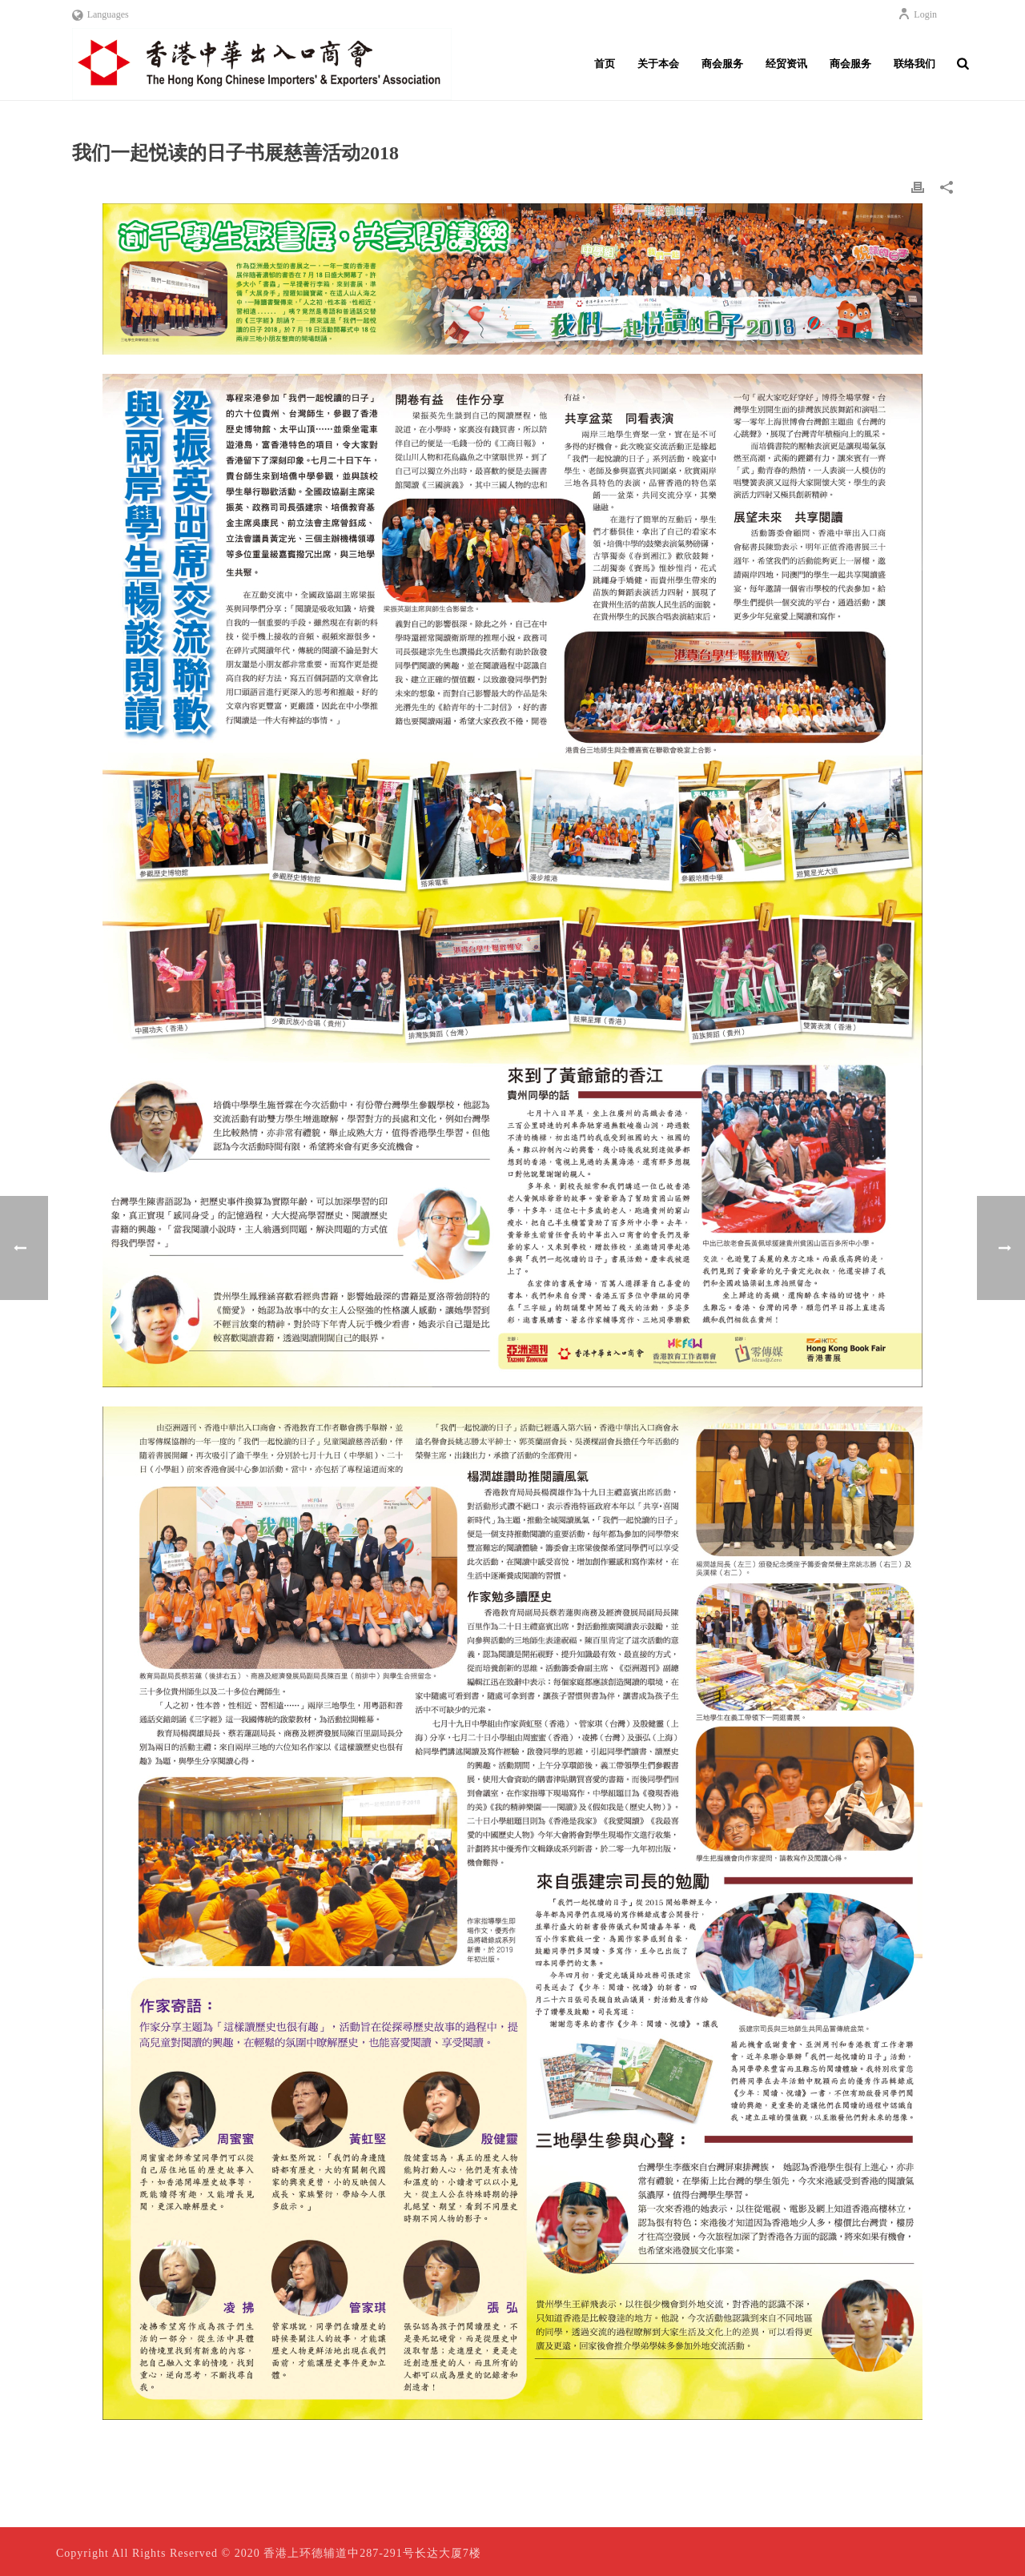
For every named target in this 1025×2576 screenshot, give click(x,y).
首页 (604, 64)
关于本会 (658, 64)
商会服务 (722, 64)
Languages (100, 14)
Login (917, 14)
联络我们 (914, 64)
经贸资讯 (786, 64)
